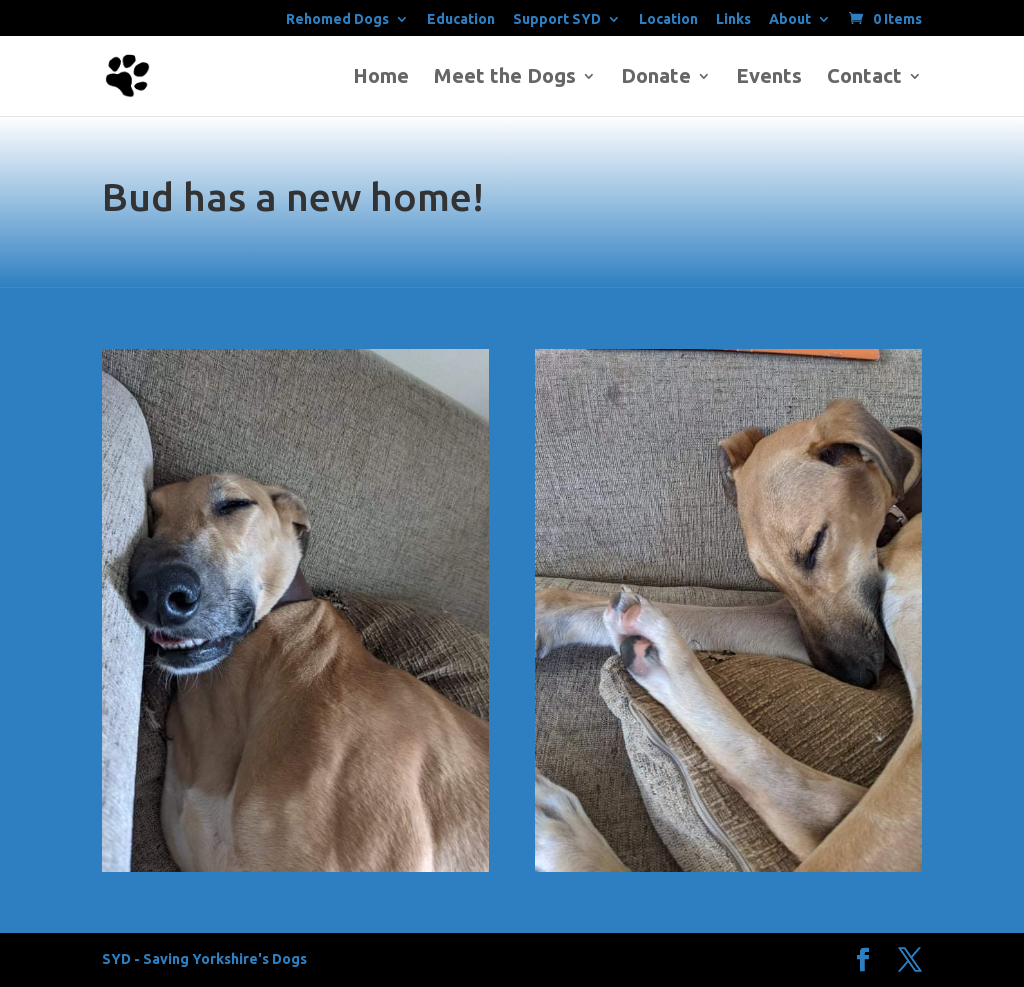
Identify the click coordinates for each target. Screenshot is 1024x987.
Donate (656, 78)
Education (461, 19)
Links (733, 19)
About (790, 19)
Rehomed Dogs (337, 19)
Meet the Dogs (505, 78)
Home (381, 78)
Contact (864, 78)
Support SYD (557, 19)
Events (769, 78)
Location (668, 19)
